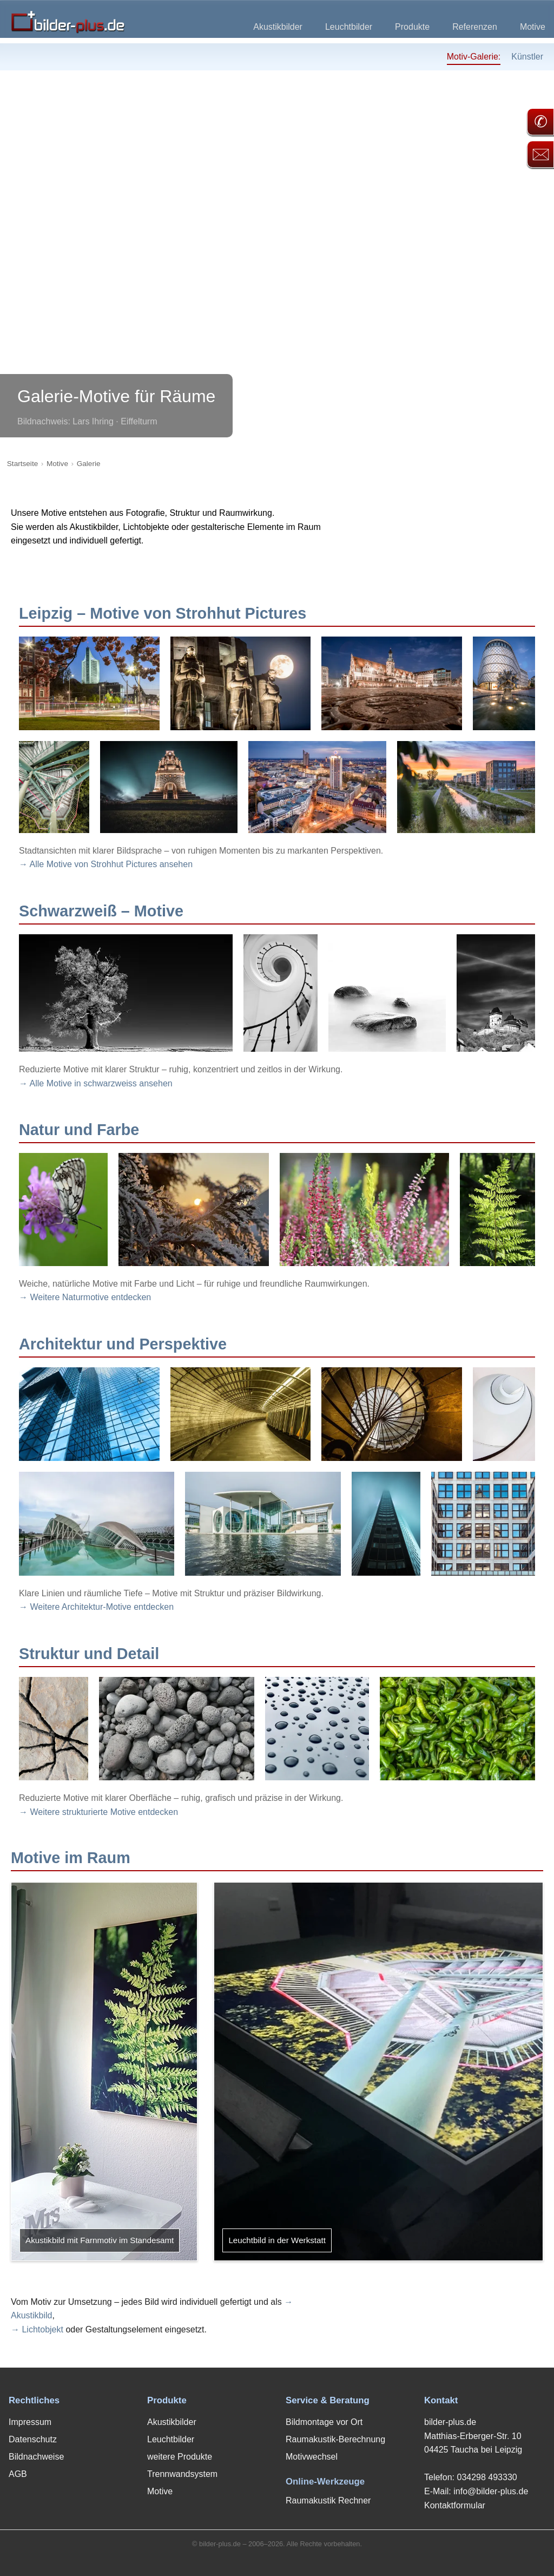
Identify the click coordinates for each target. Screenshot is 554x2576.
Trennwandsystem (182, 2474)
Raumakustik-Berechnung (335, 2439)
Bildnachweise (36, 2456)
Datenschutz (33, 2439)
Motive (532, 26)
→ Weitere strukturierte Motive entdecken (98, 1812)
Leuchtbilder (348, 26)
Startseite (22, 464)
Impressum (30, 2422)
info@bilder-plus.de (490, 2491)
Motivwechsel (312, 2456)
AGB (18, 2474)
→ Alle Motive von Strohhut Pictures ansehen (106, 864)
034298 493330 (487, 2477)
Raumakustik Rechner (328, 2500)
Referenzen (474, 26)
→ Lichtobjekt (37, 2329)
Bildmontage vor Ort (324, 2422)
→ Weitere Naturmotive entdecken (85, 1297)
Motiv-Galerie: (474, 56)
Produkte (412, 26)
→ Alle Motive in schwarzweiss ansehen (96, 1083)
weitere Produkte (179, 2456)
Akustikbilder (277, 26)
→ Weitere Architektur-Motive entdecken (96, 1606)
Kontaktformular (454, 2505)
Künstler (527, 56)
